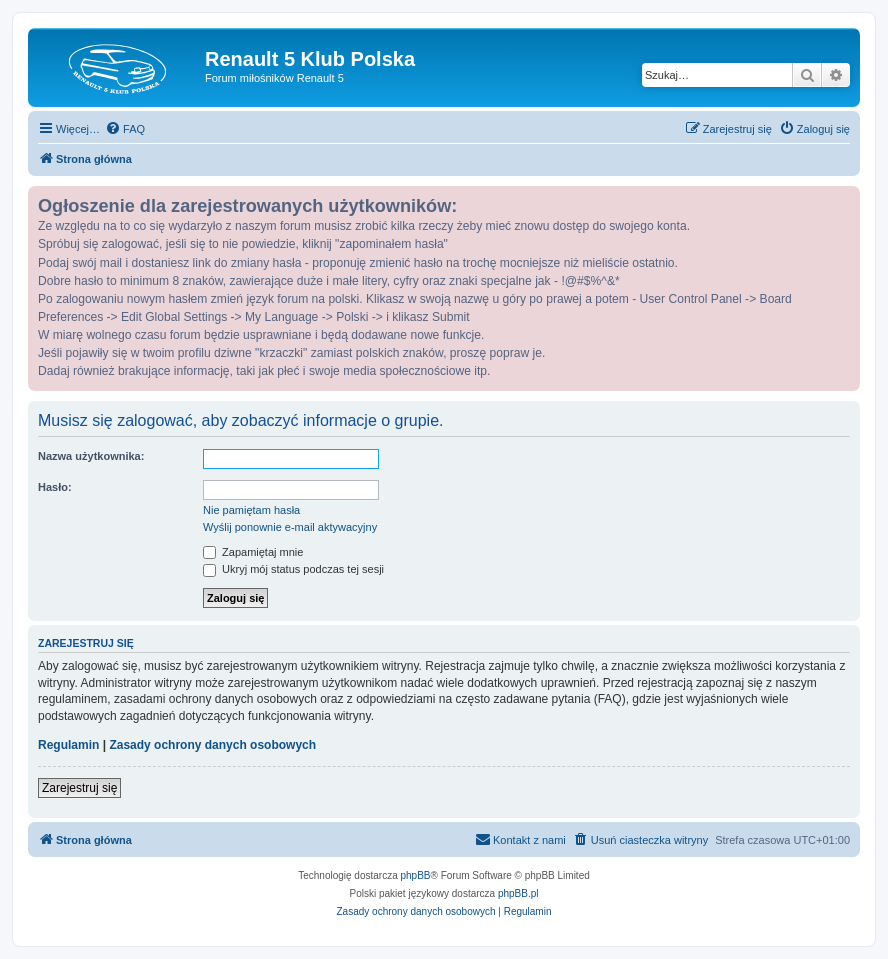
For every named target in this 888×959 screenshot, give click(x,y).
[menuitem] (125, 129)
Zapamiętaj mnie (253, 552)
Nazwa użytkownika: (91, 456)
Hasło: (55, 487)
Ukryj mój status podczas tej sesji (293, 569)
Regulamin (68, 745)
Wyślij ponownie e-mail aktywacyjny (290, 527)
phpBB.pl (518, 893)
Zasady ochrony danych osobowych (212, 745)
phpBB (416, 875)
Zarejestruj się (79, 788)
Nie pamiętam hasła (251, 510)
